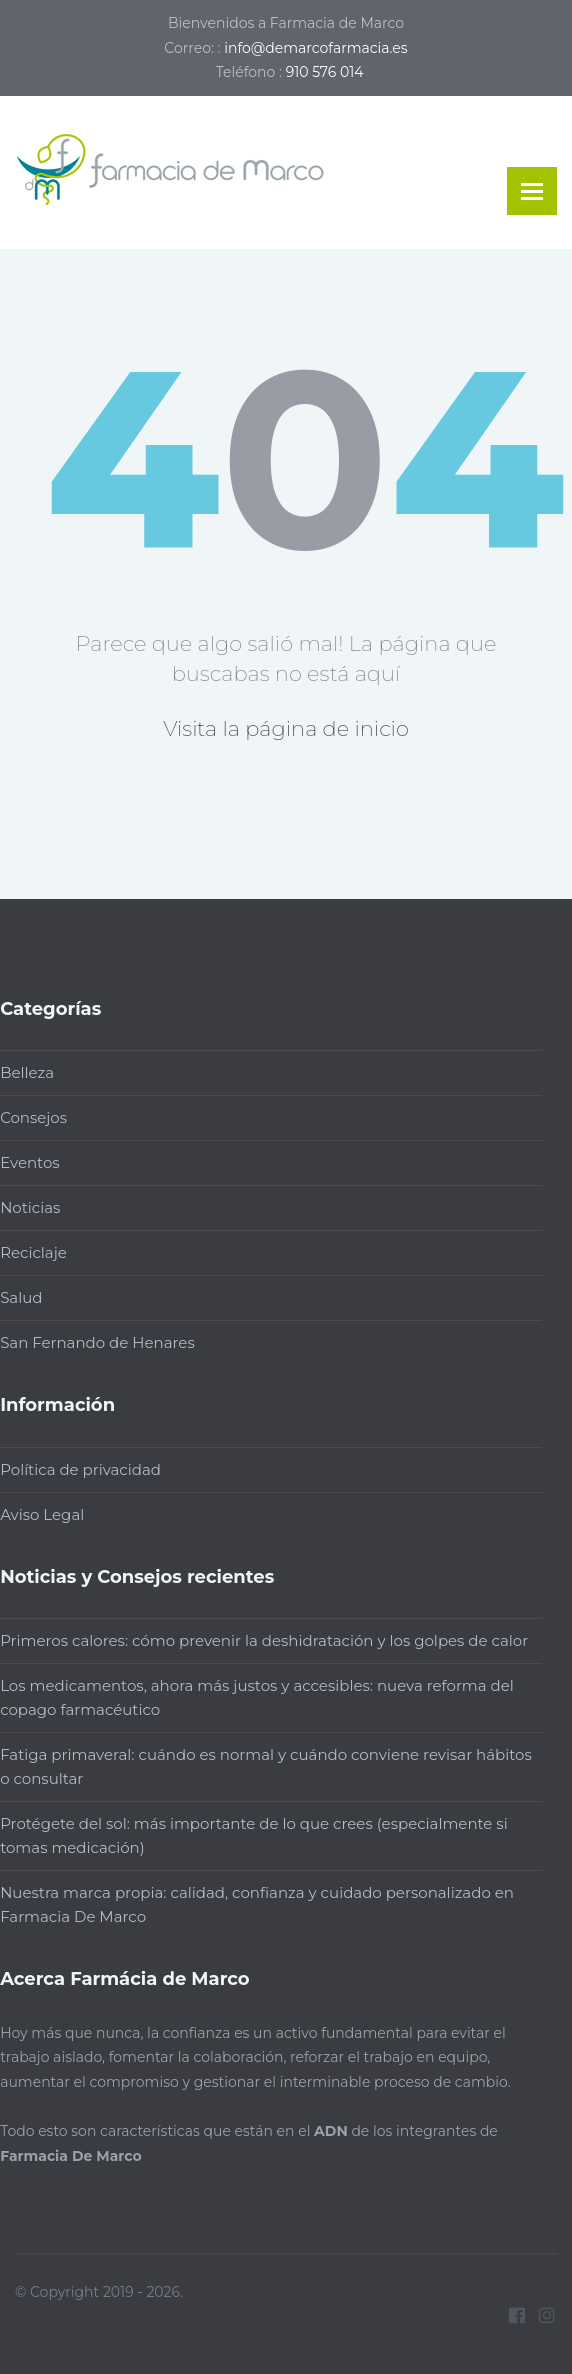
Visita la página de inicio (286, 728)
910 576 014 (325, 72)
